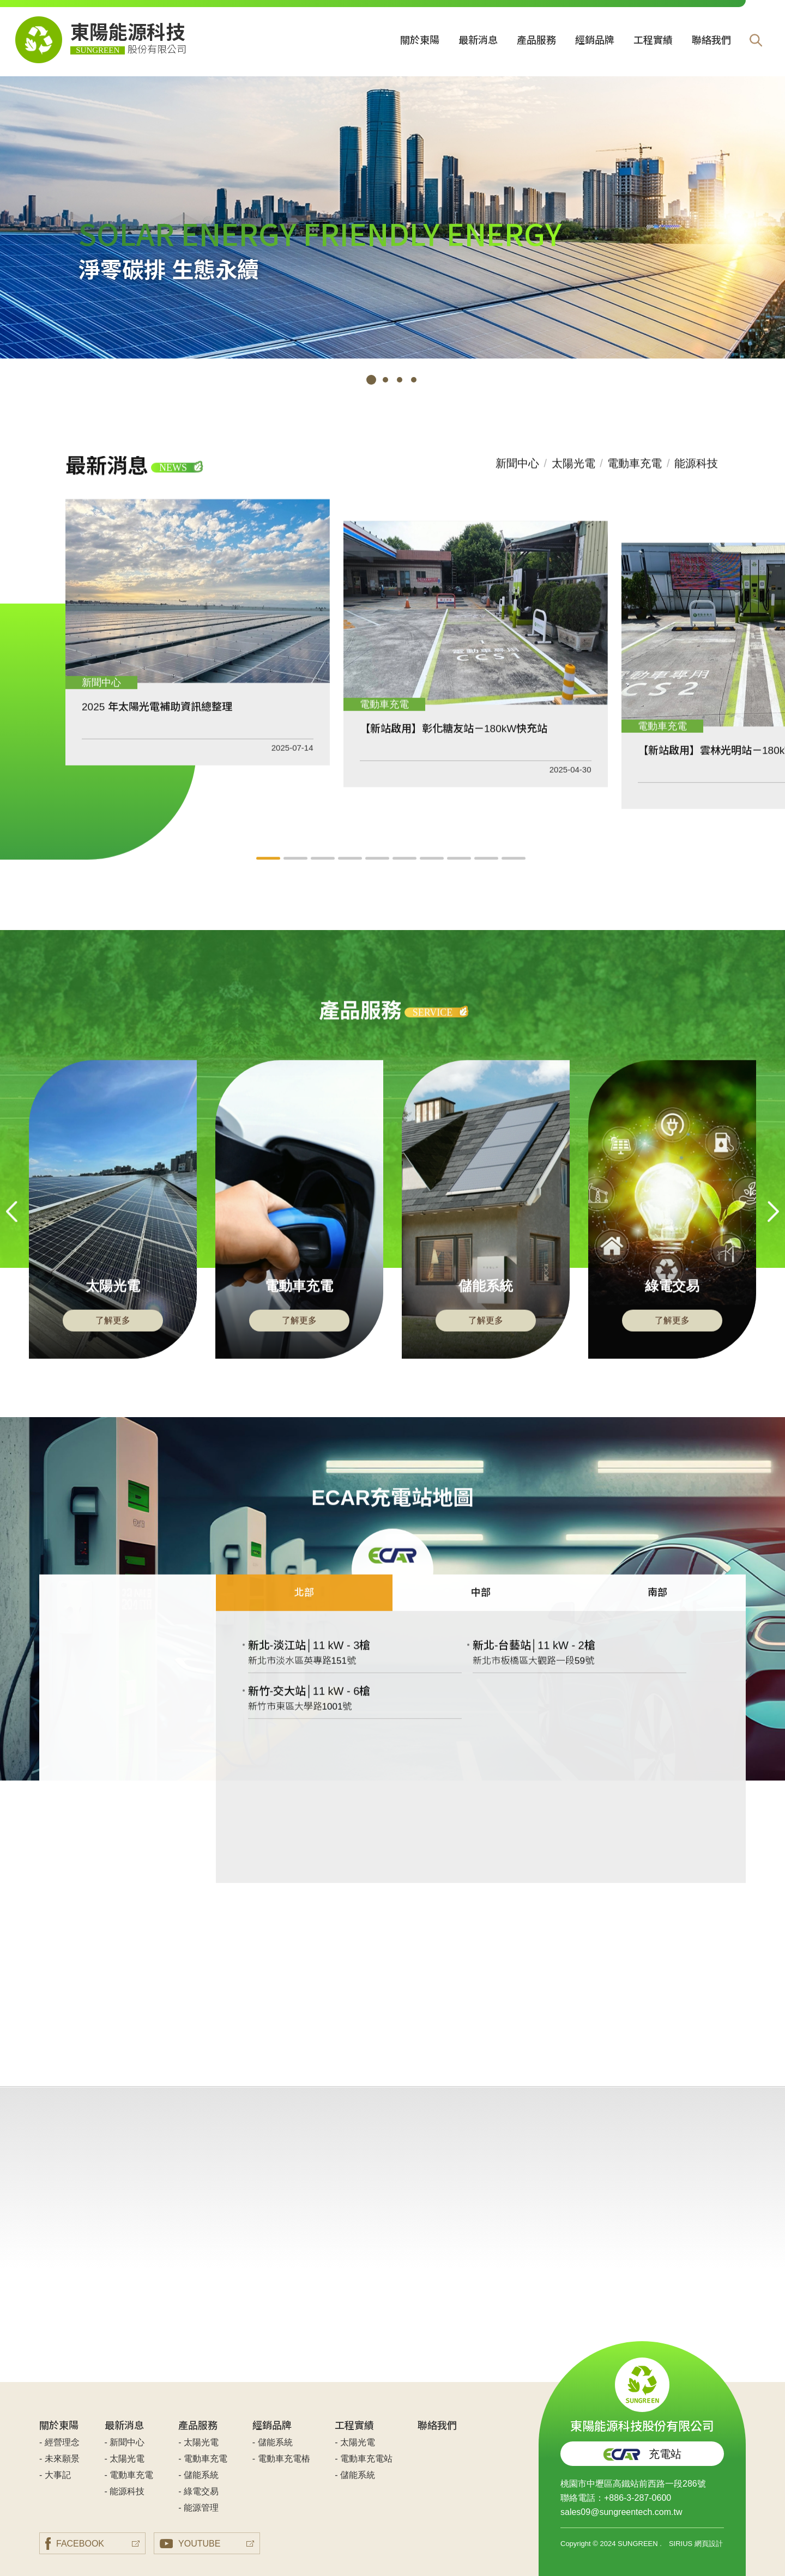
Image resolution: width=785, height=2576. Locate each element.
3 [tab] (399, 379)
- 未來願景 (59, 2458)
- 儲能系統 (198, 2475)
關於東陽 (419, 40)
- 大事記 (55, 2475)
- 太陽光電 (125, 2458)
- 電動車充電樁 (281, 2458)
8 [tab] (460, 873)
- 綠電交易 (198, 2491)
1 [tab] (371, 379)
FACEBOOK (74, 2543)
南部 (657, 1607)
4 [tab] (413, 379)
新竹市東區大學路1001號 (300, 1722)
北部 (304, 1607)
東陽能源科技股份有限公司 (642, 2395)
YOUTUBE (190, 2544)
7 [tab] (433, 873)
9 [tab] (488, 873)
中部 (481, 1607)
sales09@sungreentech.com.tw (621, 2512)
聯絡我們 (711, 40)
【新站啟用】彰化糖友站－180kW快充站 (453, 743)
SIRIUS (680, 2543)
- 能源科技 (125, 2491)
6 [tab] (406, 873)
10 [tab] (515, 873)
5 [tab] (378, 873)
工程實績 (653, 40)
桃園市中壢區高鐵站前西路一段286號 (633, 2483)
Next (773, 1227)
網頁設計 (709, 2543)
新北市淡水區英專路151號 (302, 1676)
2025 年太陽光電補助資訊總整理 (157, 721)
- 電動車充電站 (363, 2458)
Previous (11, 1227)
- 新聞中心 (125, 2442)
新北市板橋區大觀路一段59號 (533, 1676)
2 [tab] (385, 379)
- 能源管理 (198, 2507)
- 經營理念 (59, 2442)
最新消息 (478, 40)
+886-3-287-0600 (637, 2497)
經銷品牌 (594, 40)
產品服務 (536, 40)
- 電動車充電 (129, 2475)
